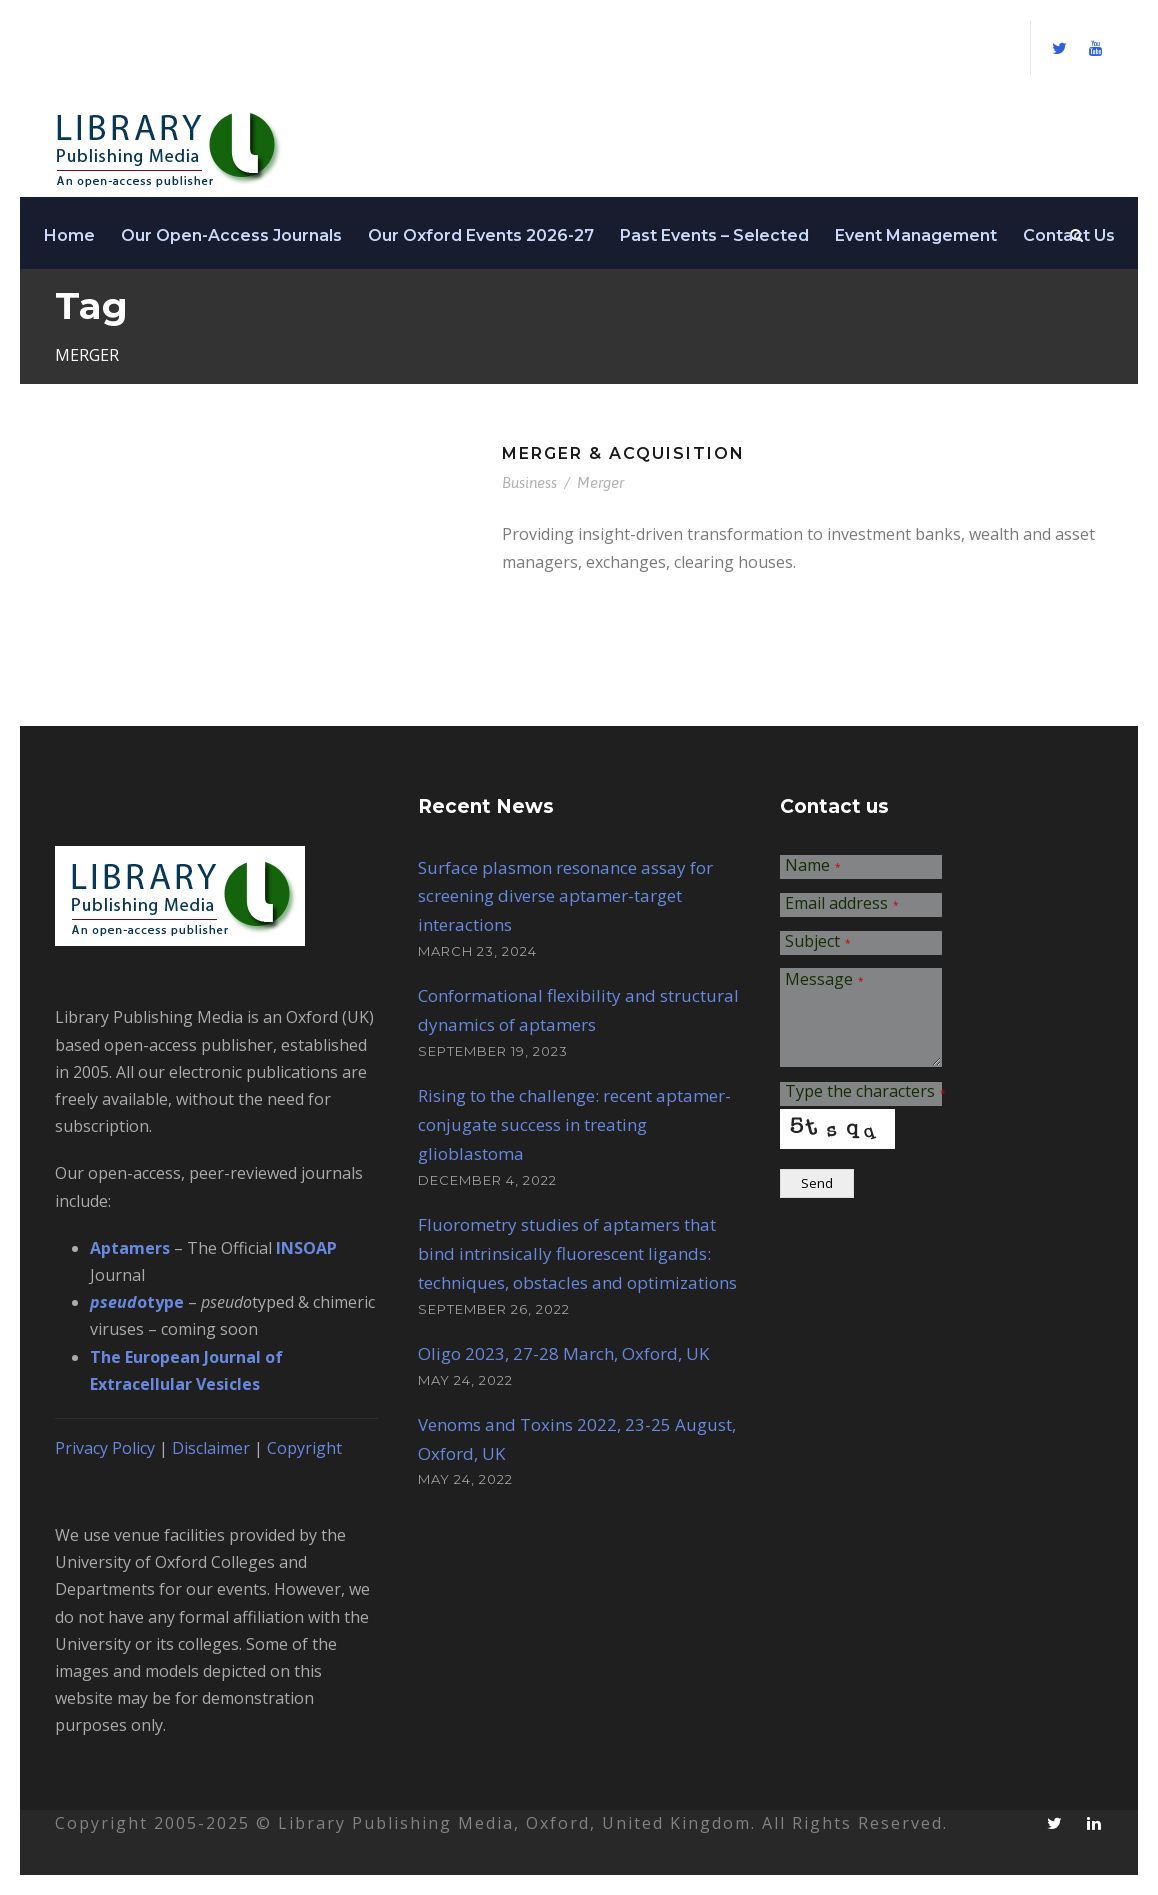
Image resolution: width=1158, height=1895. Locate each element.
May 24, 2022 (465, 1380)
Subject (818, 942)
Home (69, 235)
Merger (600, 482)
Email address (842, 904)
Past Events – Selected (714, 235)
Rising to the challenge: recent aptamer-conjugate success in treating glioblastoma (574, 1124)
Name (813, 866)
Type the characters (865, 1092)
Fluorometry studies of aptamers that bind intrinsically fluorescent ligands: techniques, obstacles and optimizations (577, 1253)
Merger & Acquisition (623, 453)
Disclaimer (211, 1448)
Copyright (304, 1448)
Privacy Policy (105, 1448)
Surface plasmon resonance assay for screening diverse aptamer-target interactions (565, 896)
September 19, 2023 (493, 1051)
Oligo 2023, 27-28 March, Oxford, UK (563, 1353)
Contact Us (1069, 235)
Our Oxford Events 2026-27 (481, 235)
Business (529, 482)
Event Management (916, 235)
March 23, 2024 (477, 951)
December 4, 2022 (487, 1180)
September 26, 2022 (494, 1309)
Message (824, 980)
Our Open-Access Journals (231, 235)
